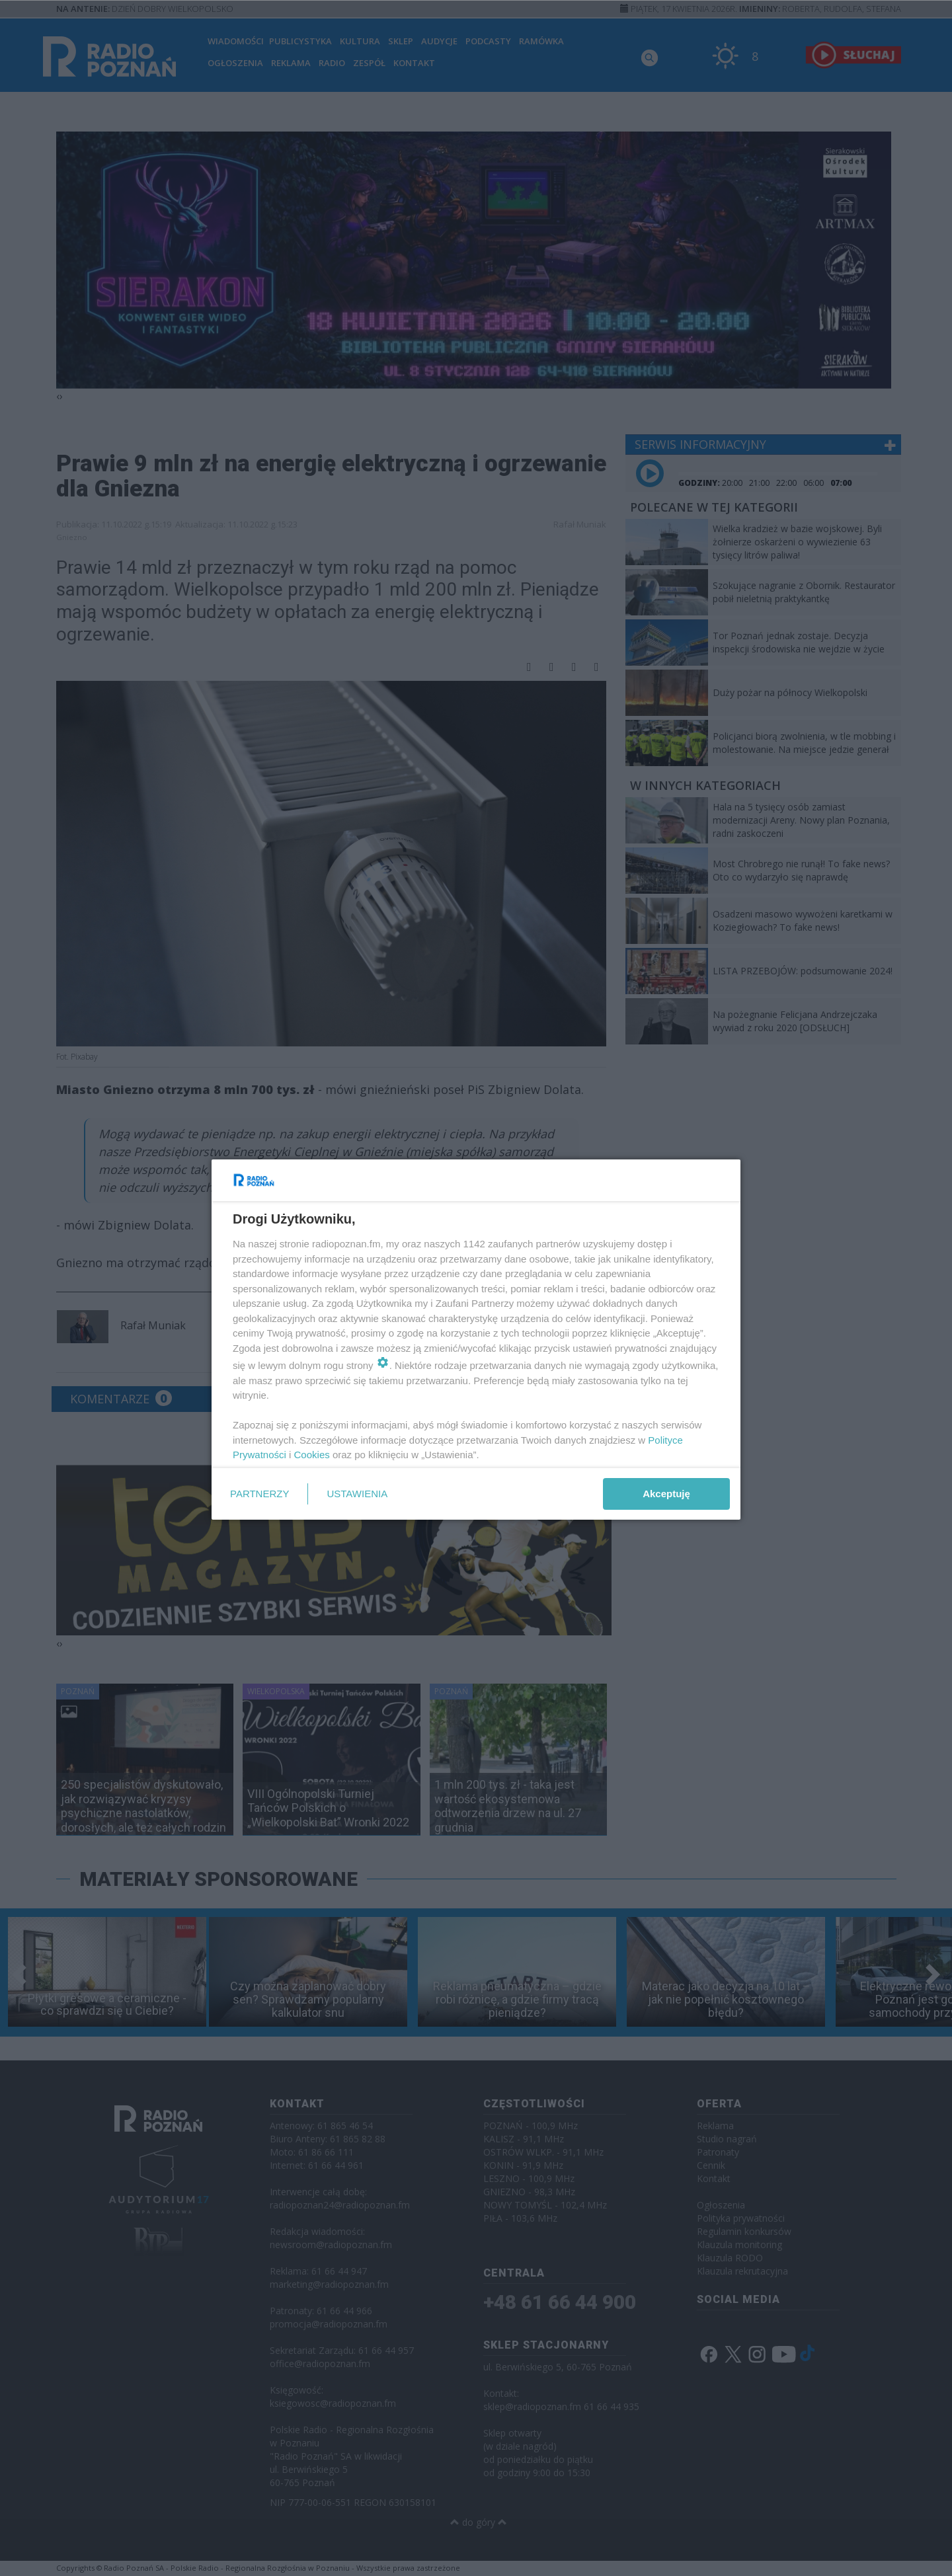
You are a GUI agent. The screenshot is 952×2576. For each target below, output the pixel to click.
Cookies (312, 1454)
